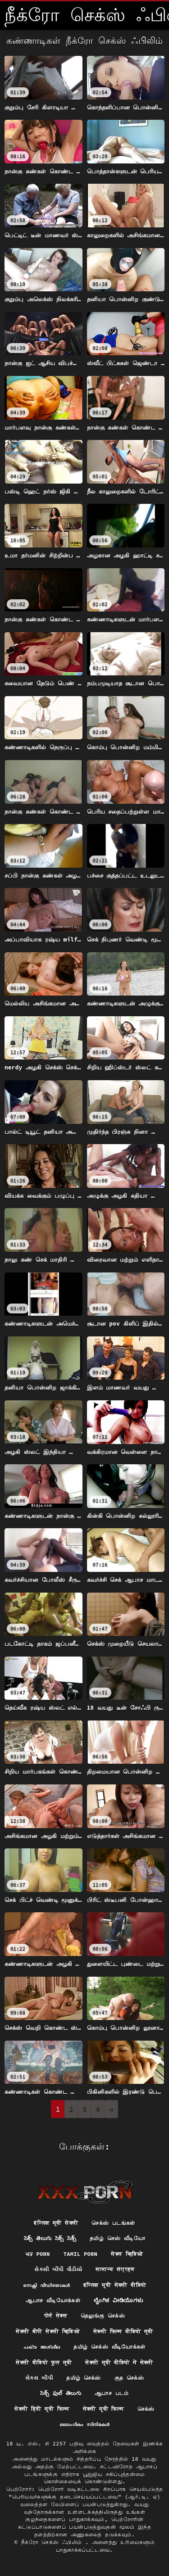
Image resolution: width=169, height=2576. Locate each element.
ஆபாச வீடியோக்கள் (53, 2300)
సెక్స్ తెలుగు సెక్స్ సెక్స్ (50, 2238)
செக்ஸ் (146, 2408)
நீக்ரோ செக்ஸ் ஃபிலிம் (53, 2542)
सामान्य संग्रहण (115, 2269)
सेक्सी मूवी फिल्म (103, 2408)
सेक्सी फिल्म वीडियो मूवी (123, 2331)
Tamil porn (81, 2253)
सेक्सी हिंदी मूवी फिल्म (41, 2408)
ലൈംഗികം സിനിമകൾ (84, 2424)
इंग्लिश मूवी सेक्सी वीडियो (114, 2285)
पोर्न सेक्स (55, 2315)
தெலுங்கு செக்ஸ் (103, 2315)
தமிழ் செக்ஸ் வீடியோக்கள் (109, 2346)
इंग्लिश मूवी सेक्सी (56, 2222)
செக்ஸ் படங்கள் (113, 2222)
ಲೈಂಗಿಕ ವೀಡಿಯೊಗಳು (118, 2300)
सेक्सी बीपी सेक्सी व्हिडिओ (48, 2331)
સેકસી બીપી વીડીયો (58, 2269)
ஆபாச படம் (112, 2393)
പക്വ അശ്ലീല (41, 2346)
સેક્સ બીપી (39, 2377)
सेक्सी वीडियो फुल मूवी (44, 2362)
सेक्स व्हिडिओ (127, 2253)
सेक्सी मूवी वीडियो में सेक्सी (119, 2362)
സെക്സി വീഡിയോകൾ (46, 2285)
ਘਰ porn (38, 2253)
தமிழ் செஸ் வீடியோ (117, 2238)
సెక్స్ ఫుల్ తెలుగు (60, 2393)
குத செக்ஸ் (129, 2377)
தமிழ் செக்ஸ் (83, 2377)
